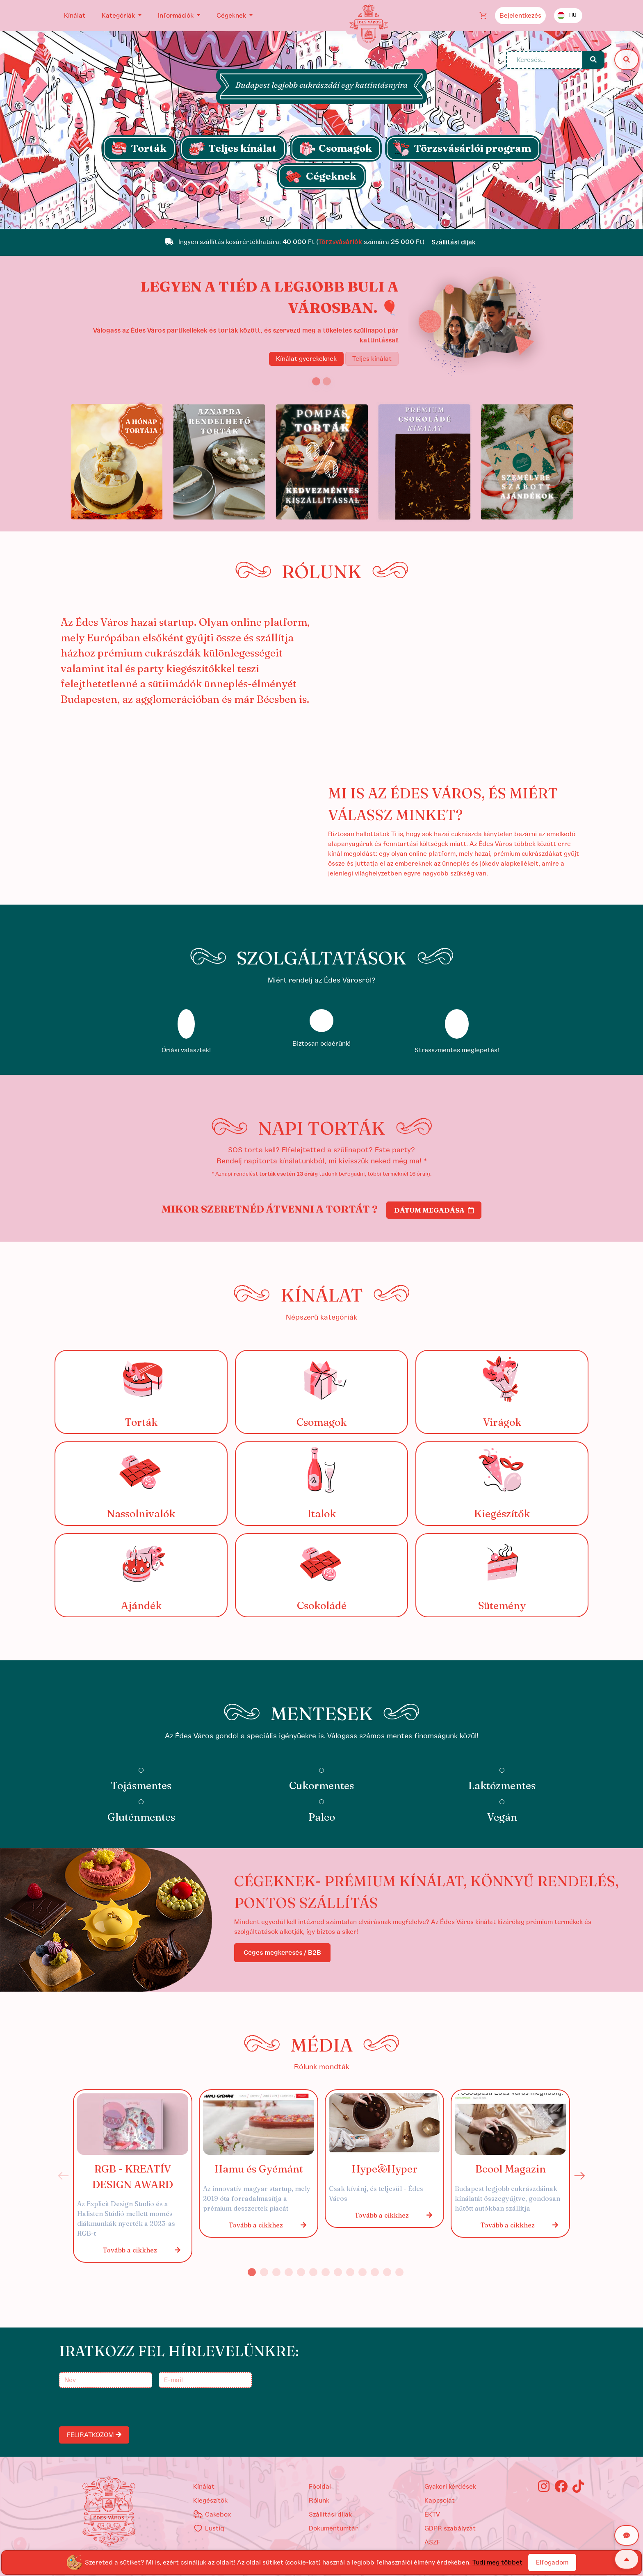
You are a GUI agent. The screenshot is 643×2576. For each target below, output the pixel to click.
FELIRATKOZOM (94, 2434)
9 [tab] (350, 2272)
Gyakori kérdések (450, 2486)
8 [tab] (338, 2272)
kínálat (203, 2486)
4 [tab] (289, 2272)
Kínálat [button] (74, 15)
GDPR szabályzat (450, 2528)
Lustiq (208, 2528)
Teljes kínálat (372, 359)
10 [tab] (362, 2272)
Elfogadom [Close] (552, 2562)
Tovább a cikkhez (142, 2250)
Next (579, 2176)
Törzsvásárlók (340, 242)
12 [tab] (387, 2272)
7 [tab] (326, 2272)
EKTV (432, 2514)
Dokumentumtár (333, 2528)
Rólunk (319, 2500)
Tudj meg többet (497, 2562)
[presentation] (123, 2407)
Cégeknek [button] (232, 15)
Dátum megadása (434, 1210)
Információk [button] (176, 15)
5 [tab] (301, 2272)
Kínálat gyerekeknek (306, 359)
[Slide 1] (321, 218)
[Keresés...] (544, 60)
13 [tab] (399, 2272)
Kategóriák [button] (119, 15)
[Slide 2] (327, 381)
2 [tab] (264, 2272)
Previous (63, 2176)
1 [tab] (252, 2272)
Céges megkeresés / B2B (282, 1952)
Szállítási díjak (330, 2514)
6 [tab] (313, 2272)
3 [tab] (276, 2272)
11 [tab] (375, 2272)
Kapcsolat (439, 2500)
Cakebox (212, 2514)
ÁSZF (432, 2542)
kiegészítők (210, 2500)
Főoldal (320, 2486)
